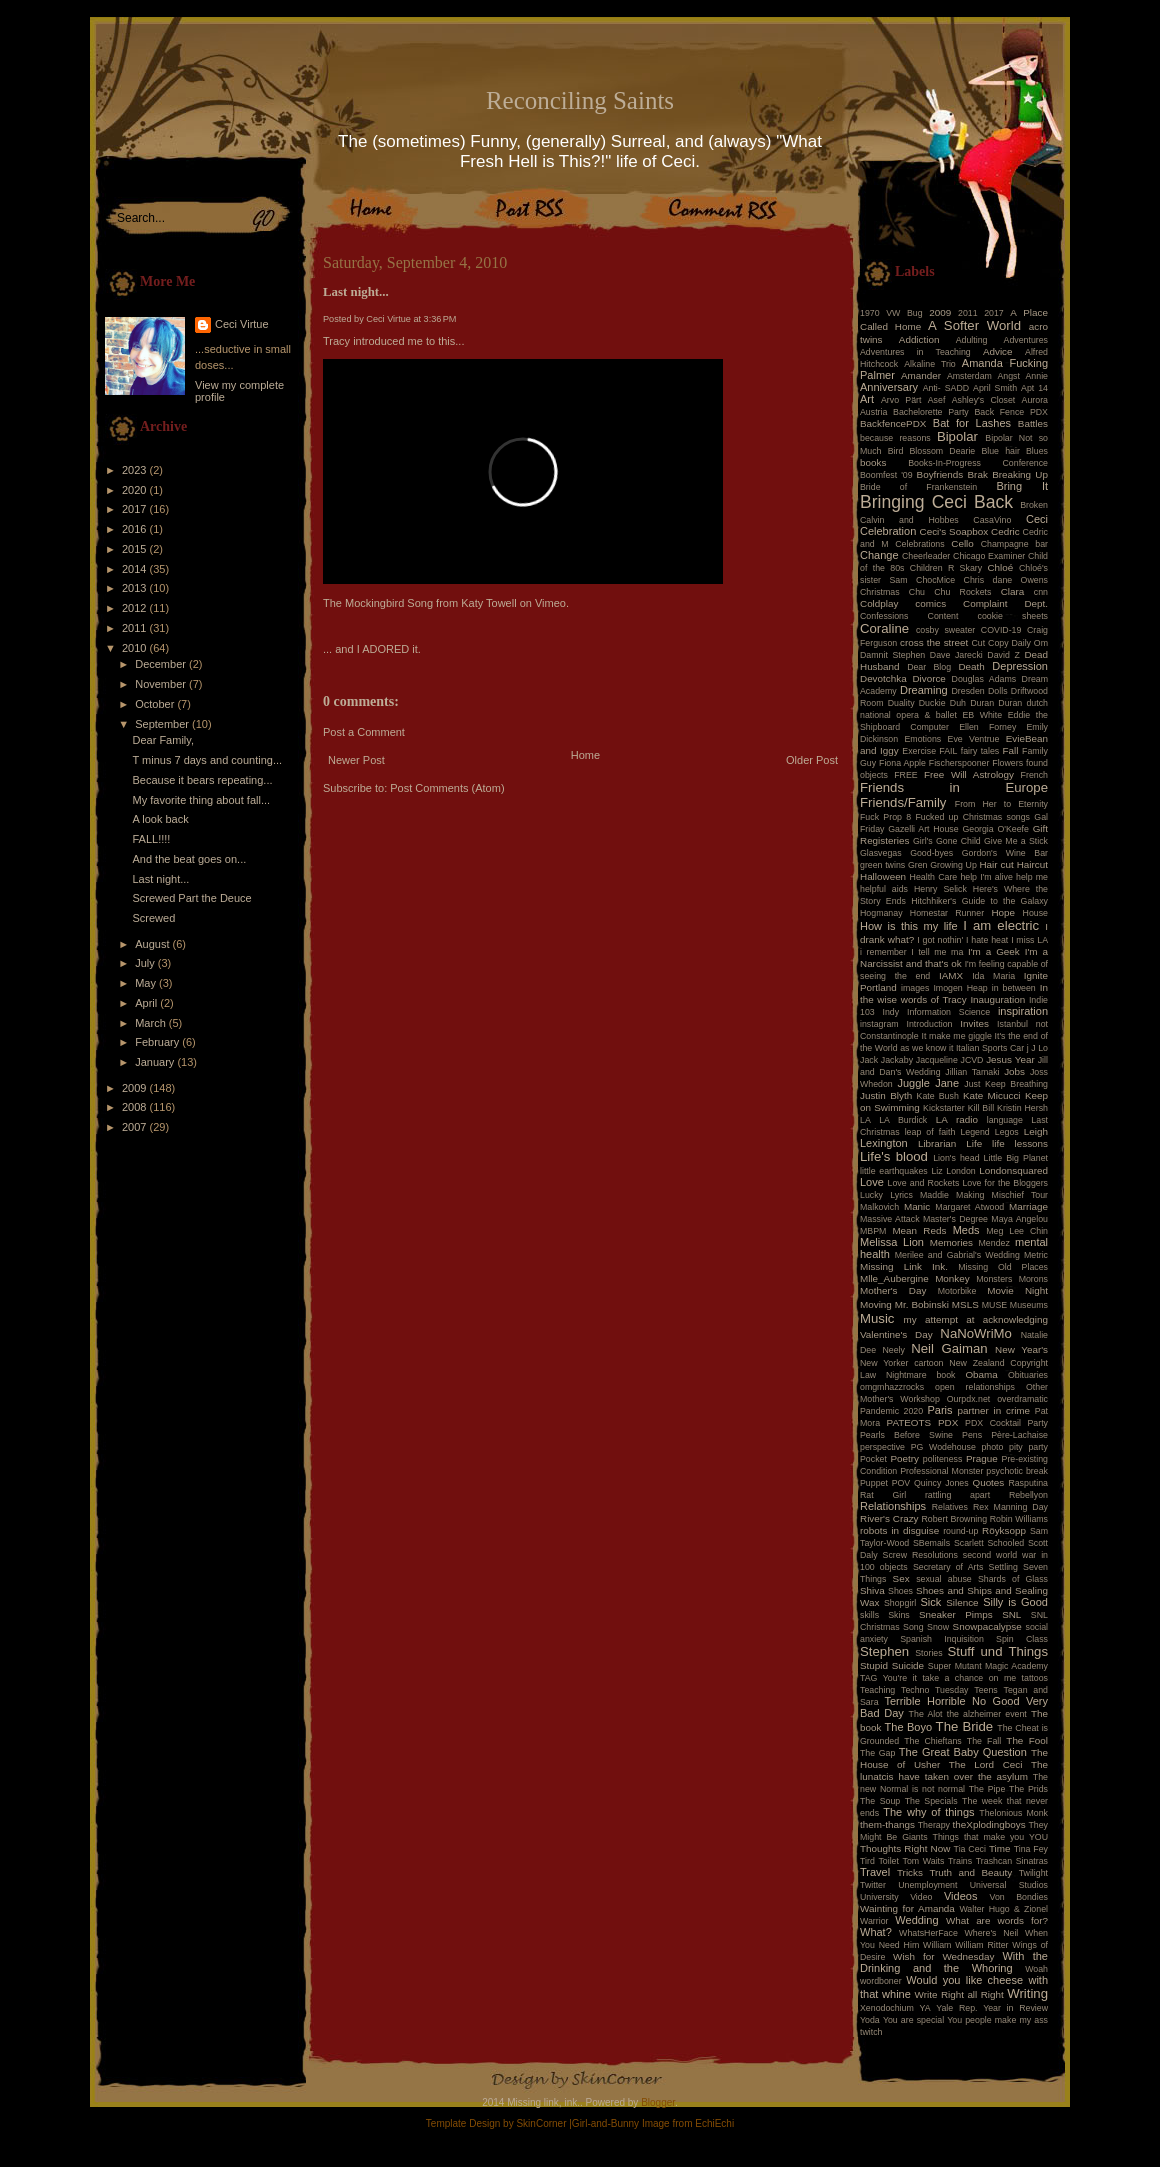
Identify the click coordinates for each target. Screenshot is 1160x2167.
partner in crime (994, 1410)
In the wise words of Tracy (954, 993)
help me (1032, 877)
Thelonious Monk (1013, 1813)
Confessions (884, 616)
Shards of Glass (1013, 1579)
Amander (921, 375)
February (158, 1042)
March (152, 1023)
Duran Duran (996, 703)
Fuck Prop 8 (885, 817)
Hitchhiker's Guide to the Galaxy (979, 901)
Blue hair (1000, 451)
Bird (896, 451)
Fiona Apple (902, 763)
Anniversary (889, 387)
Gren (918, 865)
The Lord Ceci (986, 1764)
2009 (136, 1088)
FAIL (948, 751)
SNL (1011, 1614)
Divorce (928, 678)
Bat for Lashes (972, 423)
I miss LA (1029, 940)
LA (865, 1120)
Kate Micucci (992, 1095)
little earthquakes (894, 1171)
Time (1000, 1848)
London (960, 1171)
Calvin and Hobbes (909, 520)
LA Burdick (903, 1120)
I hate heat (987, 940)
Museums (1029, 1305)
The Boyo (909, 1727)
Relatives (950, 1507)
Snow (938, 1627)
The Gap (877, 1753)
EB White (982, 715)
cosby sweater (945, 630)
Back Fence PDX (1011, 412)
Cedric (1005, 531)
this (446, 341)
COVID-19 (1001, 630)
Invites (974, 1023)
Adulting (972, 340)
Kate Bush (938, 1096)
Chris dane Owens (1006, 580)
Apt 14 (1034, 388)
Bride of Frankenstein (918, 487)
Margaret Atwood (969, 1207)
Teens (985, 1690)
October (156, 704)
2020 (136, 490)
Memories (951, 1242)
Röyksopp (1004, 1530)
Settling (1003, 1567)
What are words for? (997, 1920)
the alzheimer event (987, 1714)
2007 (136, 1127)
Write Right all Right (959, 1994)
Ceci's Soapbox (954, 531)
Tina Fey (1031, 1849)
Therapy (934, 1825)
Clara (1013, 591)
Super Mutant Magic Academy (988, 1666)
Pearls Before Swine (906, 1435)
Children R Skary (946, 568)
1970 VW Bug (891, 313)
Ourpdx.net (969, 1399)
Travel (875, 1872)
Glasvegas (881, 853)
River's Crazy (889, 1518)
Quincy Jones (941, 1483)
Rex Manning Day (1010, 1507)
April (147, 1003)
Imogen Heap (960, 988)
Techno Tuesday (934, 1690)
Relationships (893, 1506)
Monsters (994, 1279)
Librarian (937, 1143)
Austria (873, 412)
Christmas (880, 592)
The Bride (965, 1726)
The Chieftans (932, 1741)
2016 (136, 529)
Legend (974, 1132)
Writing (1027, 1993)
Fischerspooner (959, 763)
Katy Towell (488, 603)
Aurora (1035, 400)
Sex (901, 1578)
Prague (982, 1458)
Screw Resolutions (920, 1555)
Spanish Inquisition (942, 1639)
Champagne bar (1014, 544)
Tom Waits (924, 1861)
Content (943, 616)
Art (867, 399)
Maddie (934, 1195)
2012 (136, 608)
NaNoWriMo (976, 1333)
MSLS (965, 1304)
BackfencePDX (893, 423)
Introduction (930, 1024)
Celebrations (919, 544)
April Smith (995, 388)
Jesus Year (1010, 1059)
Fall (1011, 750)
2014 (136, 569)
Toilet (888, 1861)
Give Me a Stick (1016, 841)
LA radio (957, 1119)
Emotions (923, 739)
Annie (1037, 376)
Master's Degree (955, 1219)
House (1035, 913)
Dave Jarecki (956, 655)
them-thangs (887, 1824)
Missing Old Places (1003, 1267)
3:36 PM (440, 319)
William (937, 1945)
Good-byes (931, 853)
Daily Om (1029, 643)
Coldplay (879, 603)
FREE (905, 775)
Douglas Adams (984, 679)
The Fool (1027, 1740)
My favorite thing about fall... (201, 800)
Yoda (870, 2020)
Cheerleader (926, 556)
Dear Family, (163, 740)
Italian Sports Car (990, 1048)
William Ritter (981, 1945)
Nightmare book (921, 1375)
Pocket (873, 1459)
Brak (978, 474)
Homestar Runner (947, 913)
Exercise (919, 751)
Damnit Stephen (892, 655)
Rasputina (1028, 1483)
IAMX (951, 975)
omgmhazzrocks (892, 1387)
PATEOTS (909, 1422)
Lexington (884, 1143)
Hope (1003, 912)
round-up (960, 1531)
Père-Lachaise (1019, 1435)
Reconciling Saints (580, 100)
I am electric (1001, 925)
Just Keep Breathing (1006, 1084)
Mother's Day (893, 1290)
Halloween (883, 876)
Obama (981, 1374)
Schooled (1006, 1543)
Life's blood (894, 1156)
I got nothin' (940, 940)
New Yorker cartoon (902, 1363)
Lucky (871, 1195)
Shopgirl (900, 1603)
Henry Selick (940, 889)
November (162, 684)
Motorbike (957, 1291)
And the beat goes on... (189, 859)
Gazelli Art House (923, 829)
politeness (943, 1459)
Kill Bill (981, 1108)
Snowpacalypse (987, 1626)
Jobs (1014, 1071)
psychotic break (1017, 1471)
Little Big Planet (1016, 1158)
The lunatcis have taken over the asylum (954, 1770)
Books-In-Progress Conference (978, 463)
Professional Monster (941, 1471)
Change (879, 555)
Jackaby (897, 1060)
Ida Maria (993, 976)
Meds (966, 1230)
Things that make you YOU (990, 1837)
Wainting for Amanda (907, 1908)
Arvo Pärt (901, 400)
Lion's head (956, 1158)
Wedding (916, 1920)
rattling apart (957, 1495)
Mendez (994, 1243)
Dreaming (924, 690)
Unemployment (927, 1885)
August (153, 944)
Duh (958, 703)
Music (877, 1318)
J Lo (1039, 1048)
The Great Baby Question (963, 1752)
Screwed (153, 918)
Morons (1033, 1279)
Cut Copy (990, 643)
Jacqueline (937, 1060)
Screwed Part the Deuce (191, 898)
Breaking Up (1020, 474)
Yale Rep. (956, 2008)
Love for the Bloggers (1005, 1183)
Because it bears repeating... (202, 780)
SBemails (931, 1543)
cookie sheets (1013, 616)
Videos (960, 1896)
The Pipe (987, 1789)
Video (921, 1897)
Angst (1008, 376)
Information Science (948, 1012)
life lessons (1020, 1143)
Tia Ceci (970, 1849)
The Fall (984, 1741)
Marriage (1028, 1206)
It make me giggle (956, 1036)
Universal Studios (1009, 1885)
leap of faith (930, 1132)
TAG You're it (888, 1678)
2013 (136, 588)
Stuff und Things (998, 1651)
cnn (1041, 592)
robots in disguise (899, 1530)
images (915, 988)
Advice (998, 351)
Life (974, 1143)
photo (992, 1447)
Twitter (873, 1885)
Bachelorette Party (931, 412)
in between (1014, 988)
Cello (962, 543)
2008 (136, 1107)
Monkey (952, 1278)
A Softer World (974, 325)
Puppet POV (885, 1483)
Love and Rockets (924, 1183)
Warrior (874, 1921)
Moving (876, 1304)
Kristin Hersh (1022, 1108)
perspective (882, 1447)
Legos (1007, 1132)
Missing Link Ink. (904, 1266)
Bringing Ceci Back (936, 502)
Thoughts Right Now (905, 1848)
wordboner (881, 1981)
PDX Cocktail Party (1006, 1423)
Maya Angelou (1019, 1219)
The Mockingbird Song (378, 603)
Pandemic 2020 (891, 1411)
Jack (869, 1060)
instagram (879, 1024)
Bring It (1022, 486)
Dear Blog (929, 667)
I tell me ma (937, 952)
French (1034, 775)
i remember (883, 952)
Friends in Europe (954, 787)
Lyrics (901, 1195)
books (873, 462)
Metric (1036, 1255)
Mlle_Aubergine (894, 1278)
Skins (899, 1615)
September (163, 724)
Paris (940, 1410)
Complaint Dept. (1005, 603)
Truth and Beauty (970, 1872)
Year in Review (1015, 2008)
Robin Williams (1019, 1519)
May (147, 983)
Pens (972, 1435)
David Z (1003, 655)
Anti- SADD (946, 388)
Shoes (900, 1591)
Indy (891, 1012)
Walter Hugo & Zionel (1003, 1909)
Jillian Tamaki (972, 1072)
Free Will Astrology (969, 774)
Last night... (160, 879)
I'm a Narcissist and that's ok (954, 957)
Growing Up (953, 865)
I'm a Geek (994, 951)
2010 (136, 648)
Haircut (1032, 864)
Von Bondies (1019, 1897)
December (162, 664)
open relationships (975, 1387)
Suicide (908, 1665)
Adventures (1026, 340)
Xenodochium (887, 2008)
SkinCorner (541, 2123)
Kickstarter (944, 1108)
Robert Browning (954, 1519)
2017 (136, 509)
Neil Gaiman (949, 1348)
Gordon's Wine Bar (1005, 853)
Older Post (812, 760)
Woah (1036, 1969)
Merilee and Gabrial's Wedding (957, 1255)
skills (869, 1615)
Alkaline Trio (930, 364)
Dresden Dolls (980, 691)
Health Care (934, 877)
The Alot (926, 1714)
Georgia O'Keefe (995, 829)
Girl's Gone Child (947, 841)
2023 (136, 470)
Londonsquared (1013, 1170)
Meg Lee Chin (1017, 1231)
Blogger (658, 2102)
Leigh (1036, 1131)
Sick (931, 1602)
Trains (960, 1861)
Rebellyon (1028, 1495)
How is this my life (909, 926)
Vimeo (550, 603)
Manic (917, 1206)
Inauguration (997, 999)
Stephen (884, 1651)
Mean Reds (919, 1230)
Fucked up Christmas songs (972, 817)
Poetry (904, 1458)
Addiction (919, 339)
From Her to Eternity (1001, 804)
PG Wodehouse (943, 1447)
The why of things (928, 1812)
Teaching (877, 1690)
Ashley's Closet (984, 400)
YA (924, 2008)
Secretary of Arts (948, 1567)
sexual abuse (944, 1579)
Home (585, 755)
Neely (893, 1350)
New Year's (1021, 1349)
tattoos (1035, 1678)
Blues (1037, 451)
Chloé (1000, 567)
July (146, 963)
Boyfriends (940, 474)
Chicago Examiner (989, 556)
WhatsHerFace (928, 1933)
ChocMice (935, 580)
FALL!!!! (151, 839)
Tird (867, 1861)
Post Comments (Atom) (447, 788)
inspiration (1023, 1011)
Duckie (932, 703)
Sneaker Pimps (956, 1614)
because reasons (895, 438)
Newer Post (356, 760)
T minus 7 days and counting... (207, 760)
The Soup (880, 1801)
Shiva (872, 1590)
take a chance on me (969, 1678)
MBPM (873, 1231)
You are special (913, 2020)
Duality (901, 703)
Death (971, 666)
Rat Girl (883, 1495)
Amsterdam (969, 376)
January (156, 1062)
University (879, 1897)
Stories (928, 1653)
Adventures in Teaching (915, 352)
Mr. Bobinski (922, 1304)
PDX (948, 1422)
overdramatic (1022, 1399)
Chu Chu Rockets (950, 592)
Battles (1033, 423)
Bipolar (957, 436)
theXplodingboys (989, 1824)
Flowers (1007, 763)
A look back (160, 819)
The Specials (931, 1801)
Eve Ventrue (974, 739)
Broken (1034, 505)
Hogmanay (881, 913)
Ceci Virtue (242, 324)
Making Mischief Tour (1002, 1195)
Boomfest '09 (886, 475)
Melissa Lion (892, 1242)
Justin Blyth (886, 1095)
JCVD (972, 1060)
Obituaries (1028, 1375)
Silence (962, 1602)
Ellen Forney (987, 727)
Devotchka (883, 678)
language (1005, 1120)
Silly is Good (1015, 1602)
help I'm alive (986, 877)
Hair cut (996, 864)
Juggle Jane (928, 1083)
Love (872, 1182)
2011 (136, 628)
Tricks (910, 1872)
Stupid (874, 1665)
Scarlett (969, 1543)
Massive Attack (890, 1219)
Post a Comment (364, 732)
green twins (882, 865)
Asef (937, 400)
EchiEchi (714, 2123)
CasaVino (992, 520)
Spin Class (1022, 1639)
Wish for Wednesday (943, 1956)
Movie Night (1017, 1290)
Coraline (884, 628)
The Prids (1028, 1789)
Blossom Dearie (942, 451)
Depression (1020, 666)
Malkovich (879, 1207)
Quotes (988, 1482)
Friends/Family (903, 802)
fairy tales (980, 751)
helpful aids (884, 889)
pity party (1028, 1447)
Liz (936, 1171)
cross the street (934, 642)
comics (930, 603)
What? (876, 1932)
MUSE (994, 1305)
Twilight (1033, 1873)
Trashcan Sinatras (1012, 1861)
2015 (136, 549)
